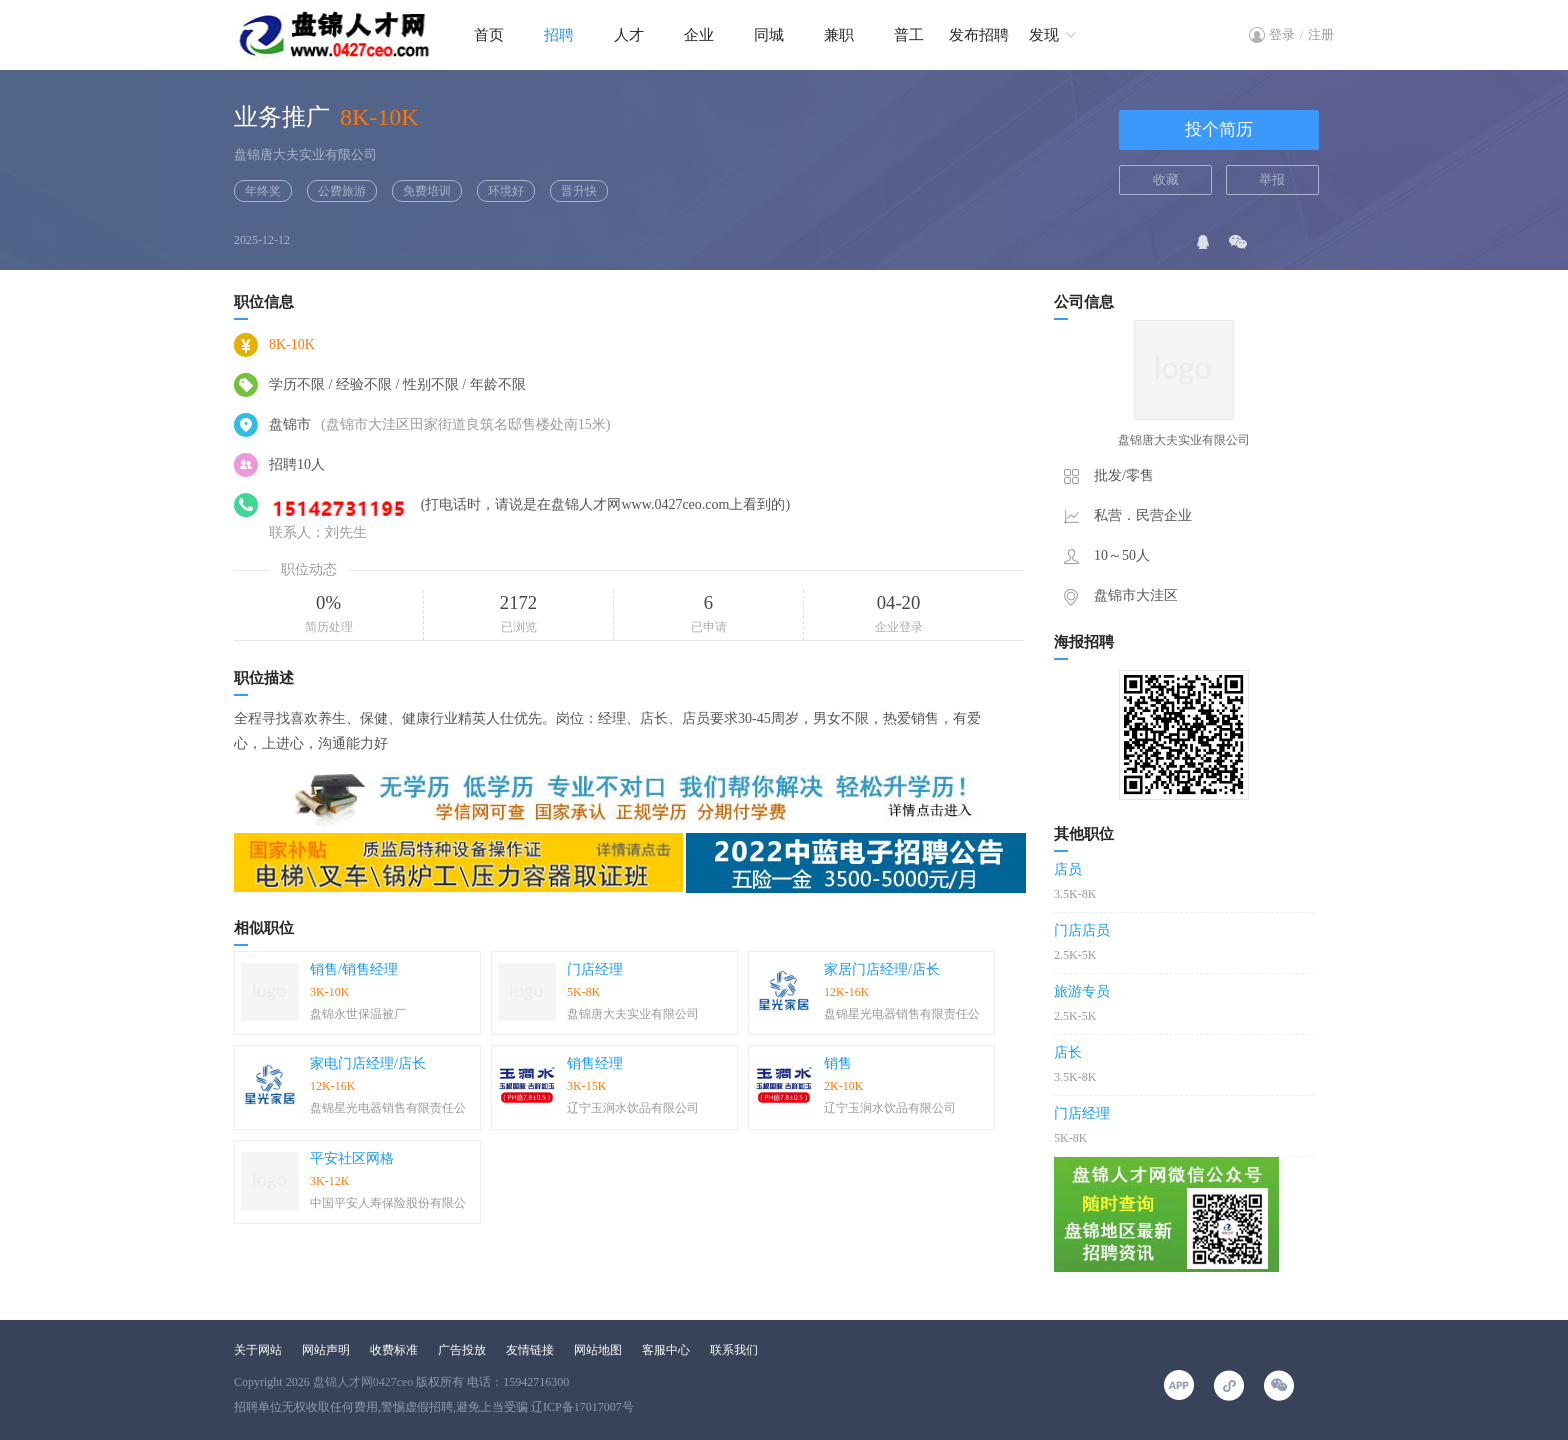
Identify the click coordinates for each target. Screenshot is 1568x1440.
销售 (838, 1063)
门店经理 (595, 969)
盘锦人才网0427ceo (363, 1382)
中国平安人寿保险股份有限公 (388, 1203)
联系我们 (734, 1350)
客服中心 (666, 1350)
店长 (1068, 1052)
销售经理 (595, 1063)
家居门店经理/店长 (882, 969)
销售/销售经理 (354, 969)
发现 (1044, 35)
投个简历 (1219, 129)
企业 (699, 35)
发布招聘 (979, 35)
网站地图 (598, 1350)
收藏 (1166, 179)
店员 (1068, 869)
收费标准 (394, 1350)
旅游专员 (1082, 991)
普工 (909, 35)
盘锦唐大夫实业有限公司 (305, 154)
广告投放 (462, 1350)
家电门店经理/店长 (368, 1063)
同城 (769, 35)
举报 (1272, 179)
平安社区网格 (352, 1158)
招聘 (559, 35)
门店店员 (1082, 930)
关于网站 (258, 1350)
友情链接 (530, 1350)
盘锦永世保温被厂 (358, 1014)
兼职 (839, 35)
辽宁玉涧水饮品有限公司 (633, 1108)
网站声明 (326, 1350)
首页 (489, 35)
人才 (629, 35)
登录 (1282, 34)
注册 (1321, 34)
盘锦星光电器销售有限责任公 (902, 1014)
